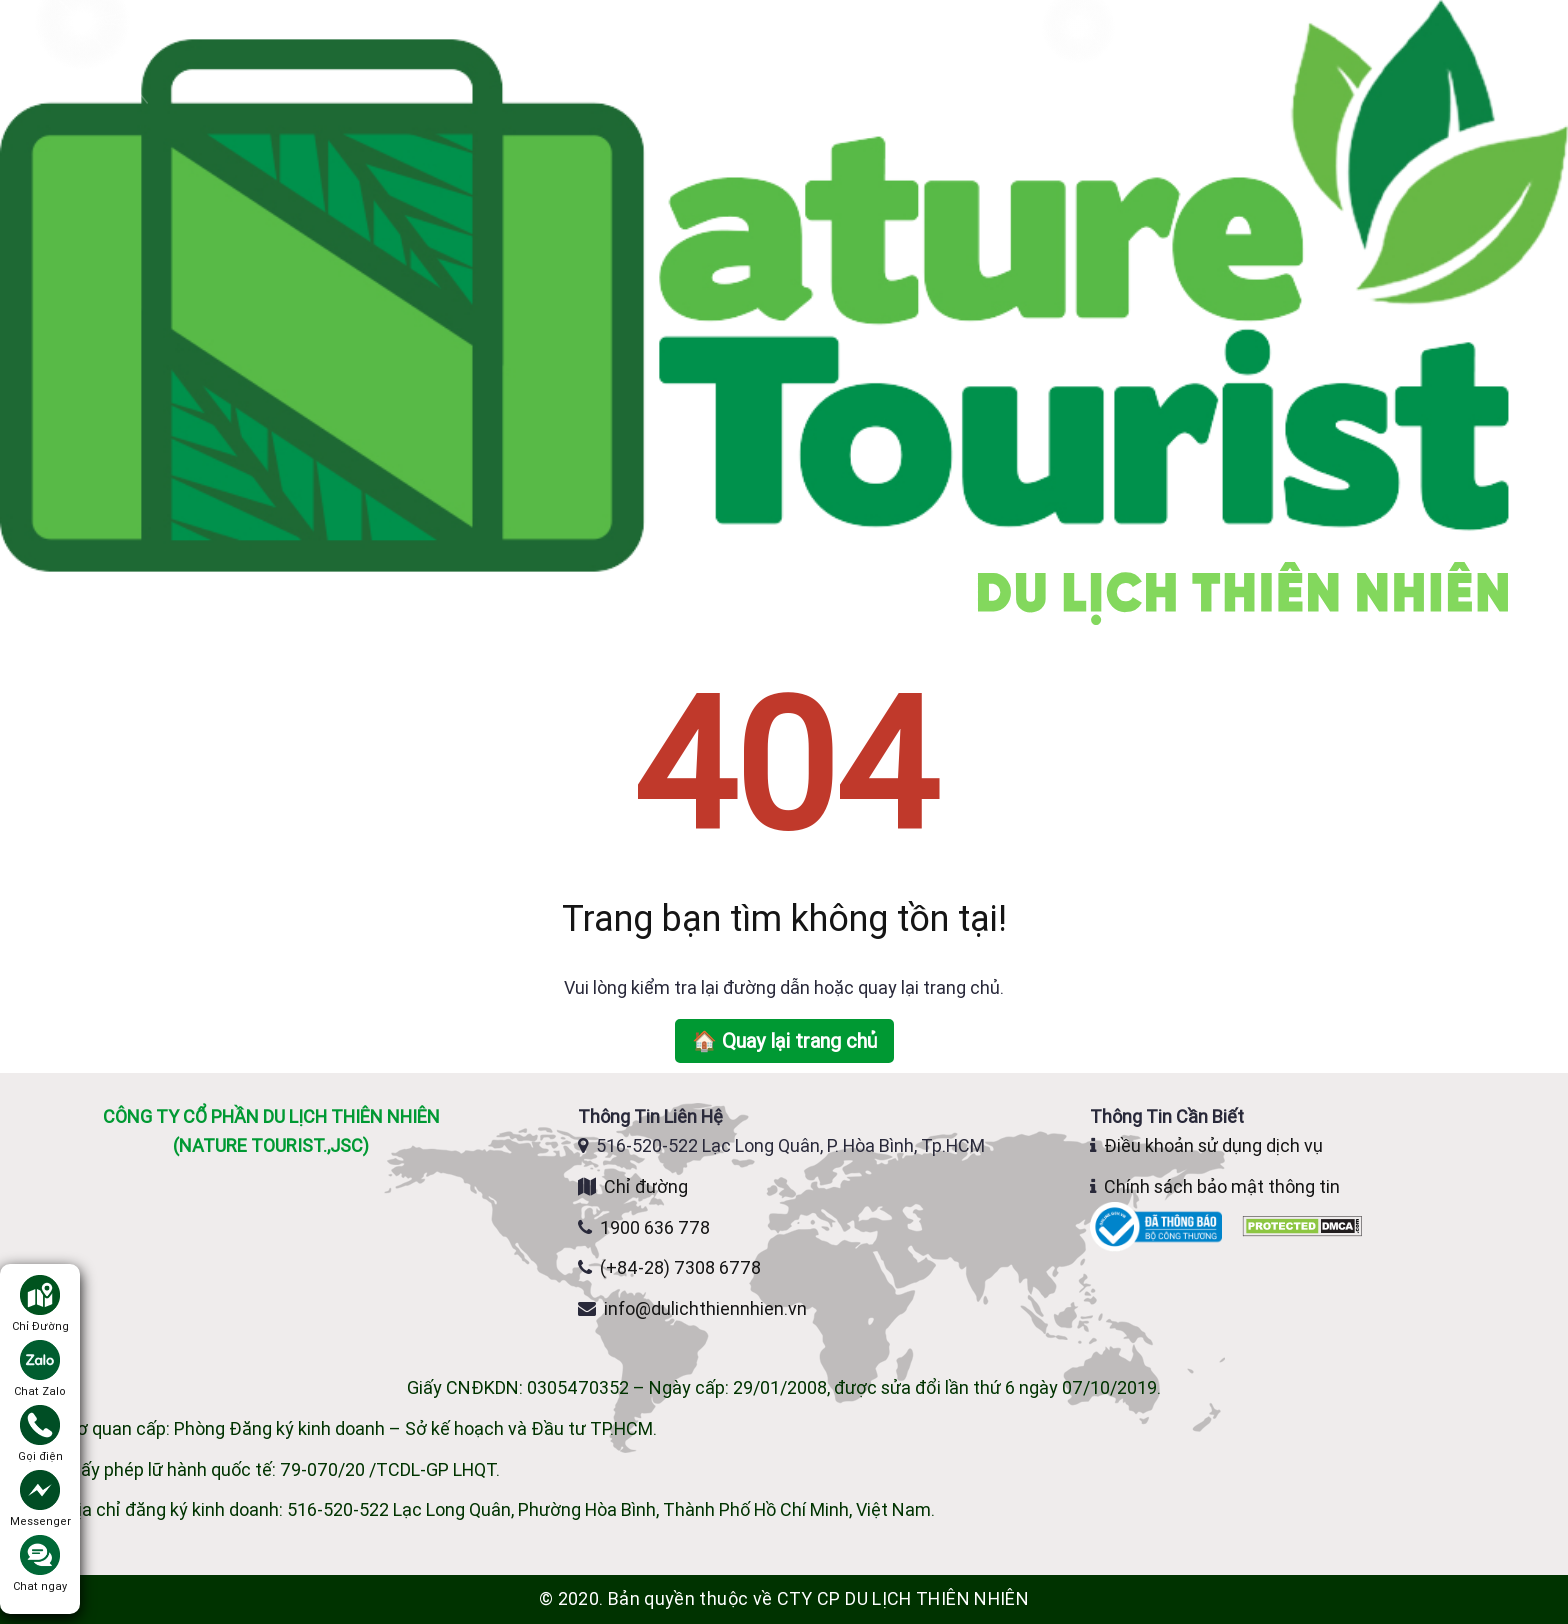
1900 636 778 (655, 1227)
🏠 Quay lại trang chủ (784, 1040)
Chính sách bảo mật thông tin (1222, 1186)
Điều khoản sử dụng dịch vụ (1213, 1145)
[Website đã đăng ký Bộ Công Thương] (1158, 1224)
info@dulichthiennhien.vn (705, 1308)
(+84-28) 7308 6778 (680, 1267)
